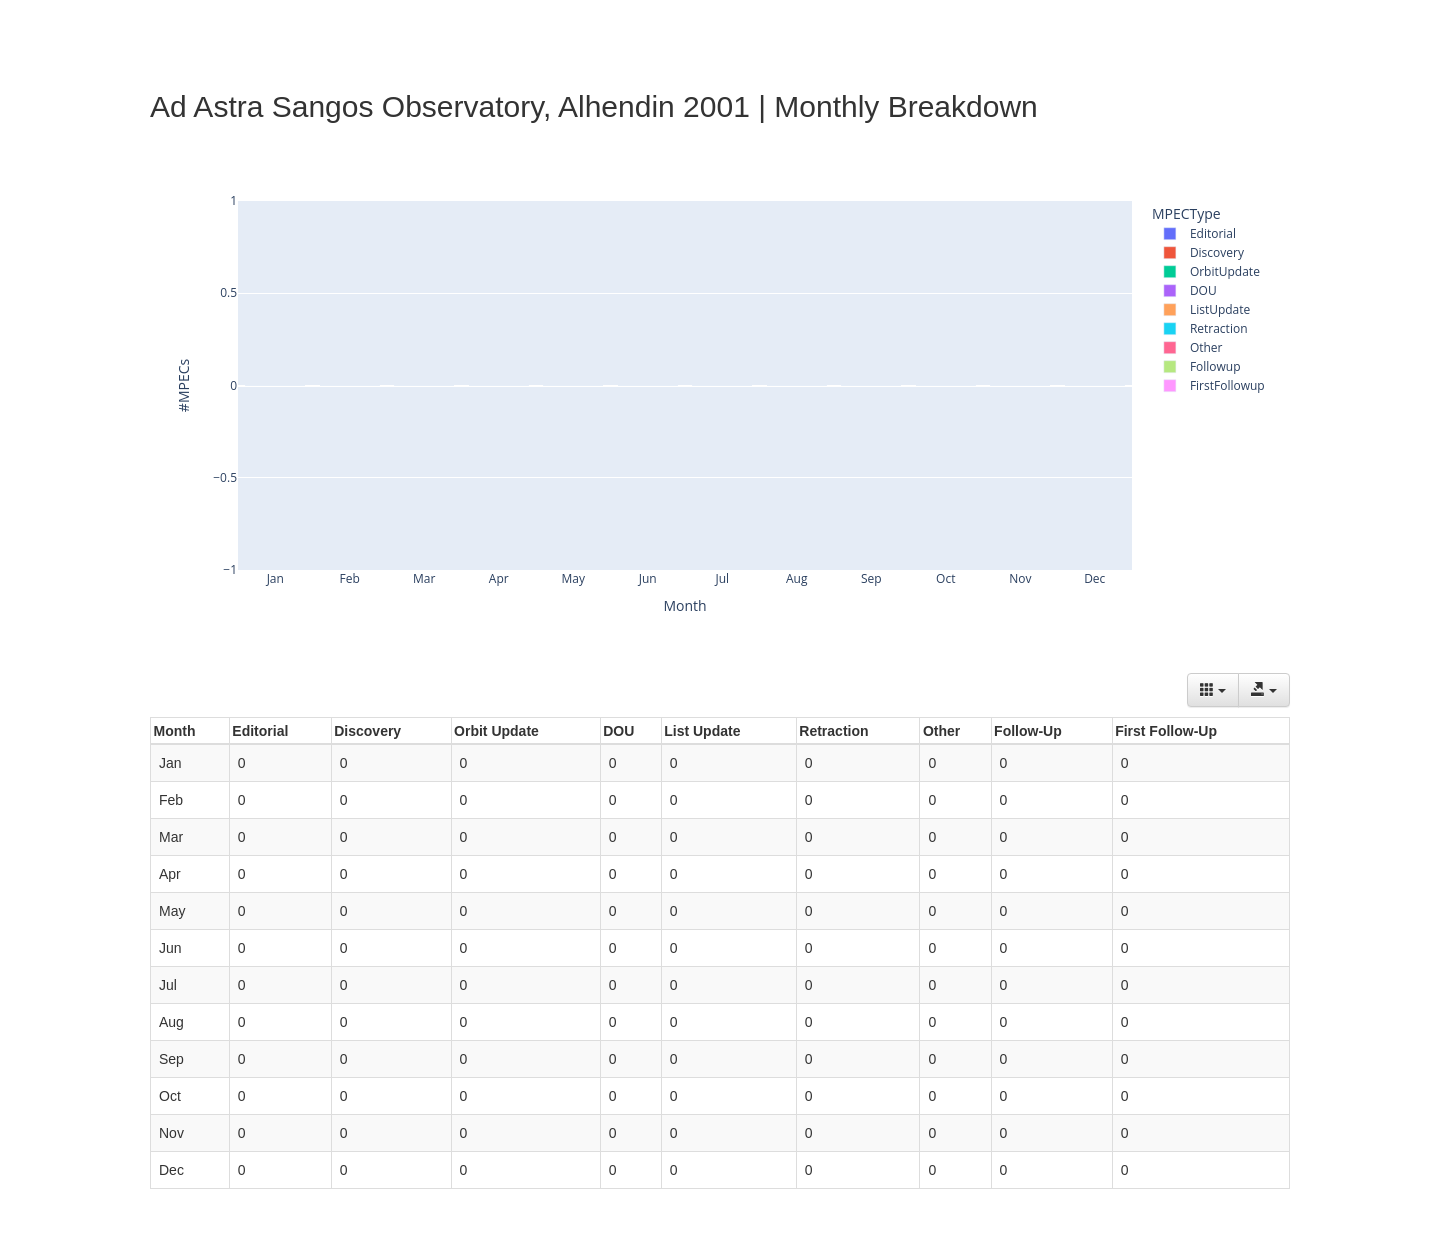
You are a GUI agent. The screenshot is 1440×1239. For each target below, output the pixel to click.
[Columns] (1213, 690)
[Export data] (1264, 690)
